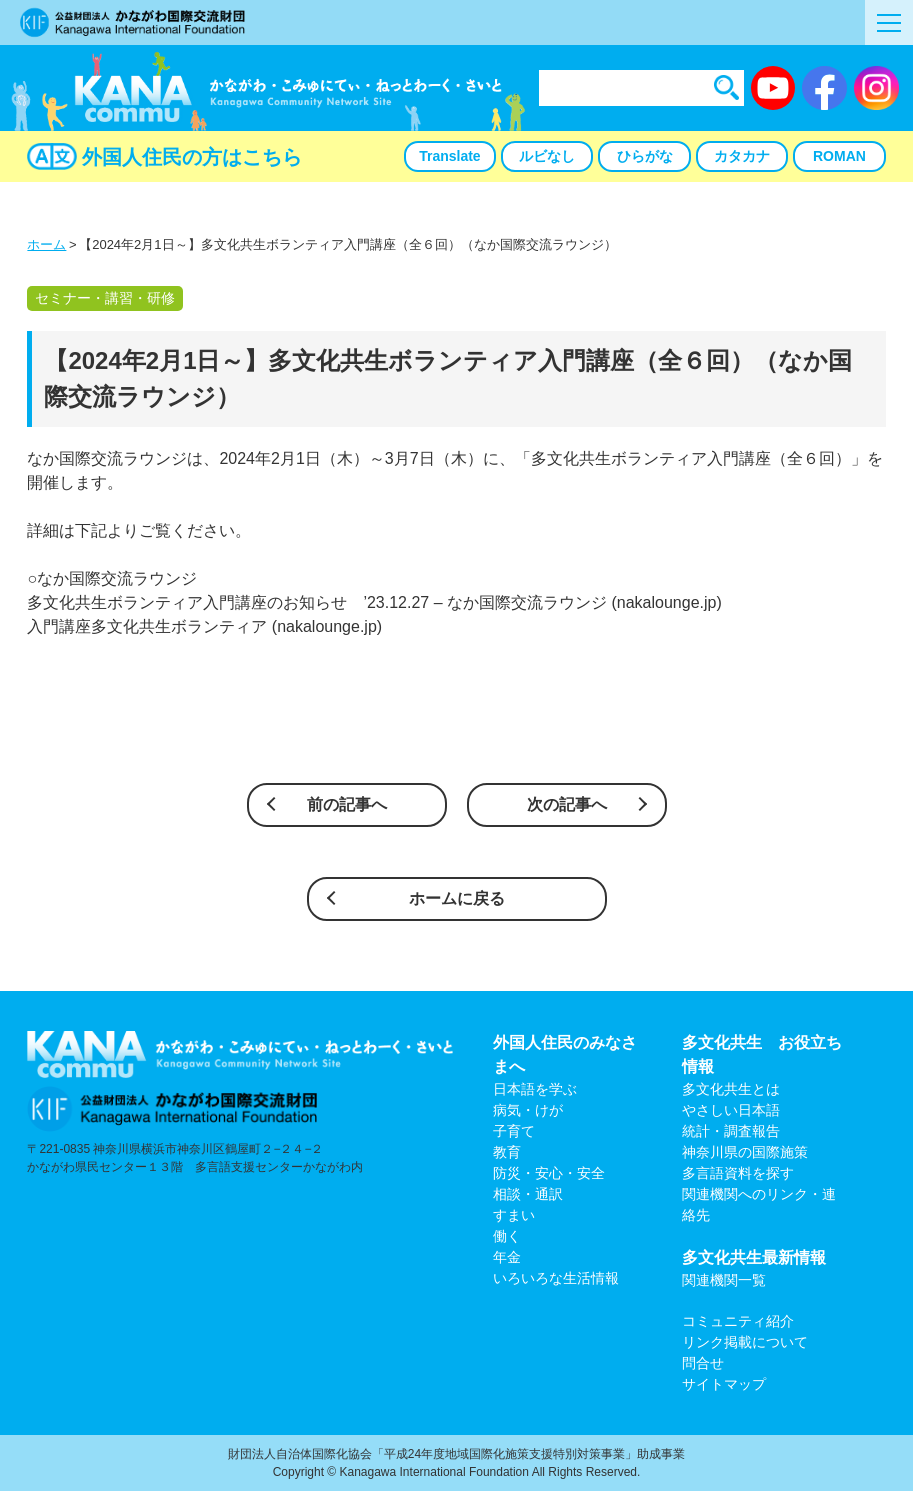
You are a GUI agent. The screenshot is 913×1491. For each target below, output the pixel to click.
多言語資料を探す (738, 1173)
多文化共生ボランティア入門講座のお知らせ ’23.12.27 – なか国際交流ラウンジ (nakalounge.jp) (374, 602)
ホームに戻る (457, 898)
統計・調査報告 (731, 1131)
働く (507, 1236)
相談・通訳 (528, 1194)
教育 (507, 1152)
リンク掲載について (745, 1342)
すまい (514, 1215)
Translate (449, 156)
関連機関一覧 (724, 1280)
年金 (507, 1257)
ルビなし (547, 156)
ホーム (46, 244)
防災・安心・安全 (549, 1173)
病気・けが (528, 1110)
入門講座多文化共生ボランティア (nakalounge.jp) (204, 626)
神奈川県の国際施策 (745, 1152)
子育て (514, 1131)
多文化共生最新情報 (754, 1257)
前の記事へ (347, 804)
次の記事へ (567, 804)
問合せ (703, 1363)
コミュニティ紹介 (738, 1321)
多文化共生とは (731, 1089)
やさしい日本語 (731, 1110)
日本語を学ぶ (535, 1089)
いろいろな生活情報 (556, 1278)
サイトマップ (724, 1384)
